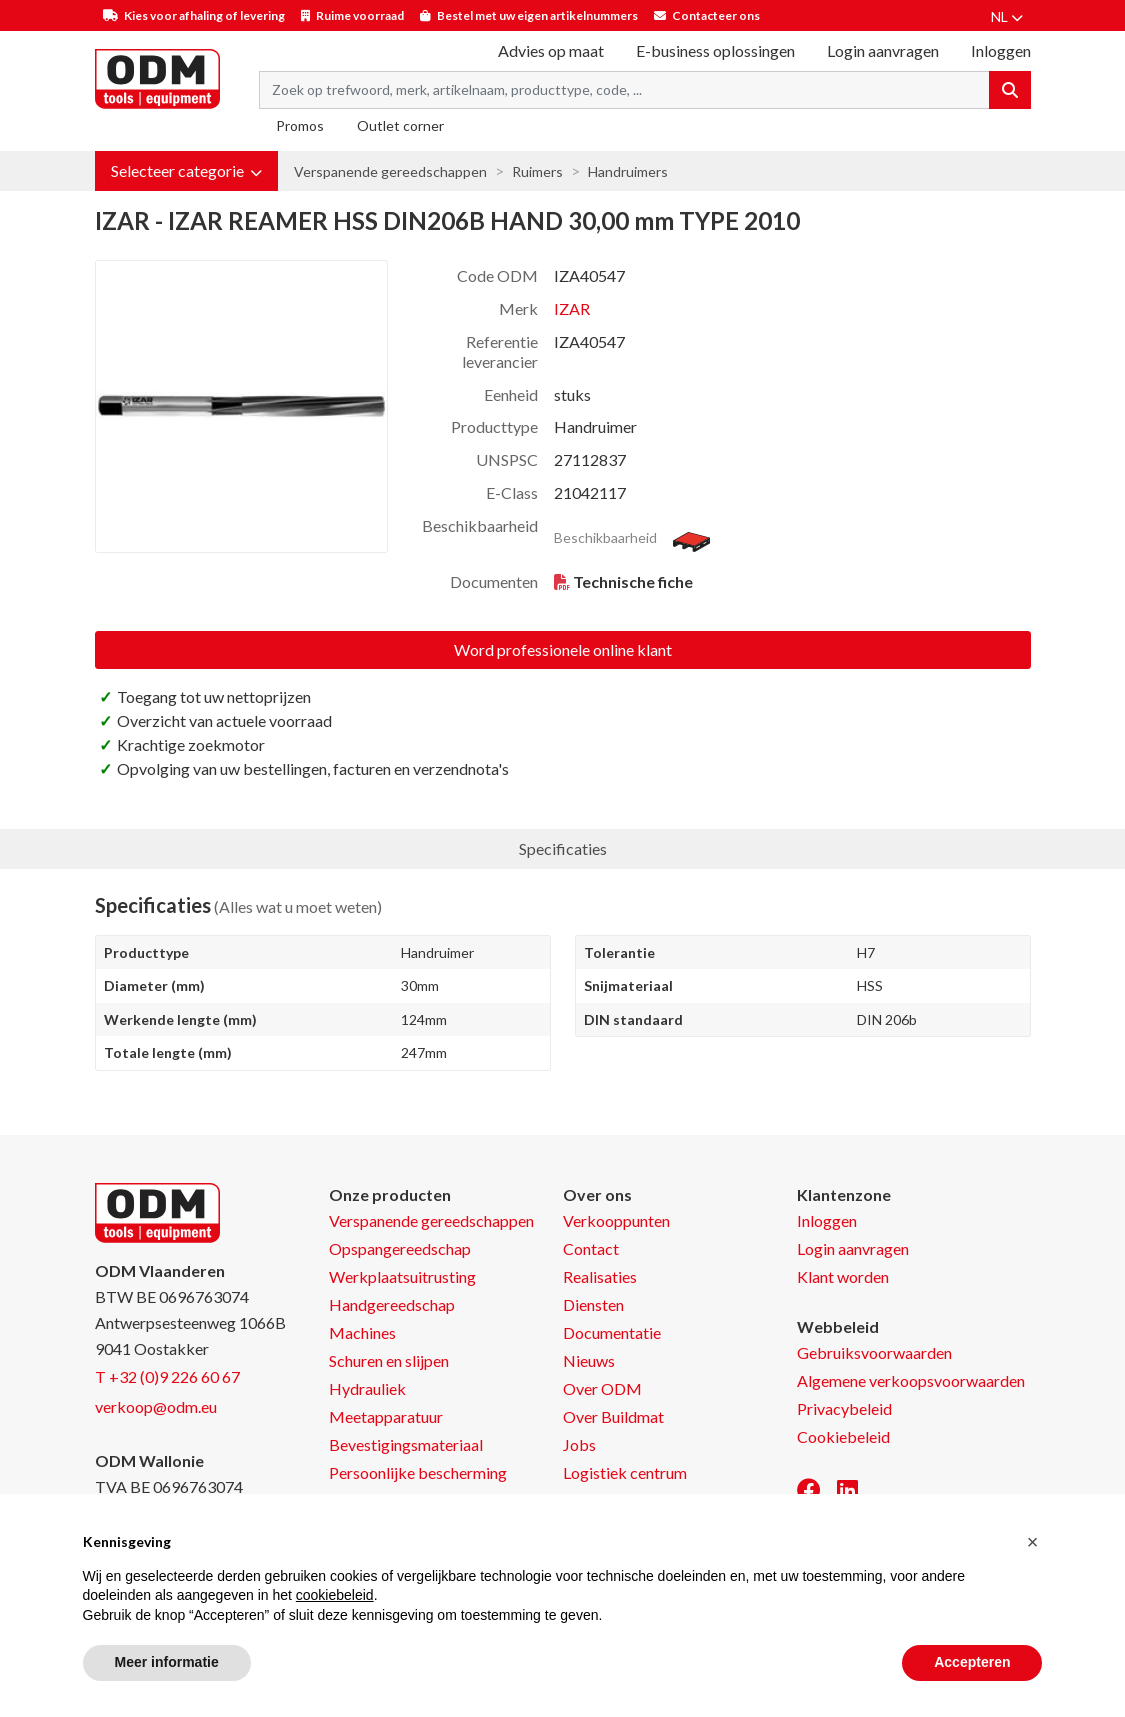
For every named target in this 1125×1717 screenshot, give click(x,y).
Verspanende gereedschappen (390, 171)
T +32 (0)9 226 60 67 (167, 1376)
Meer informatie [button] (167, 1662)
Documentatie (612, 1332)
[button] (186, 171)
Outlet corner (400, 125)
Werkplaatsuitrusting (402, 1276)
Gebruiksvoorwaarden (874, 1352)
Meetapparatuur (386, 1416)
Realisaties (600, 1276)
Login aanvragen (883, 50)
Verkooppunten (616, 1220)
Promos (300, 125)
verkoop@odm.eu (156, 1406)
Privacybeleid (844, 1408)
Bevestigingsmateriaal (406, 1444)
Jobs (579, 1444)
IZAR (572, 308)
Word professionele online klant (563, 649)
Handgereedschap (392, 1304)
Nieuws (589, 1360)
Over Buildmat (613, 1416)
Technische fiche (633, 581)
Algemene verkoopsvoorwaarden (911, 1380)
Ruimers (537, 171)
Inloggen (827, 1220)
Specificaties (563, 848)
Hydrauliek (367, 1388)
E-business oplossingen (715, 50)
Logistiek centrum (625, 1472)
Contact (591, 1248)
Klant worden (843, 1276)
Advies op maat (551, 50)
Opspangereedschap (400, 1248)
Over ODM (602, 1388)
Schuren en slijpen (389, 1360)
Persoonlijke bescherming (418, 1472)
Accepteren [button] (972, 1662)
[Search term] (624, 90)
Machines (362, 1332)
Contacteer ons (716, 15)
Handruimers (628, 171)
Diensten (593, 1304)
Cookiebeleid (843, 1436)
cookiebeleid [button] (335, 1595)
